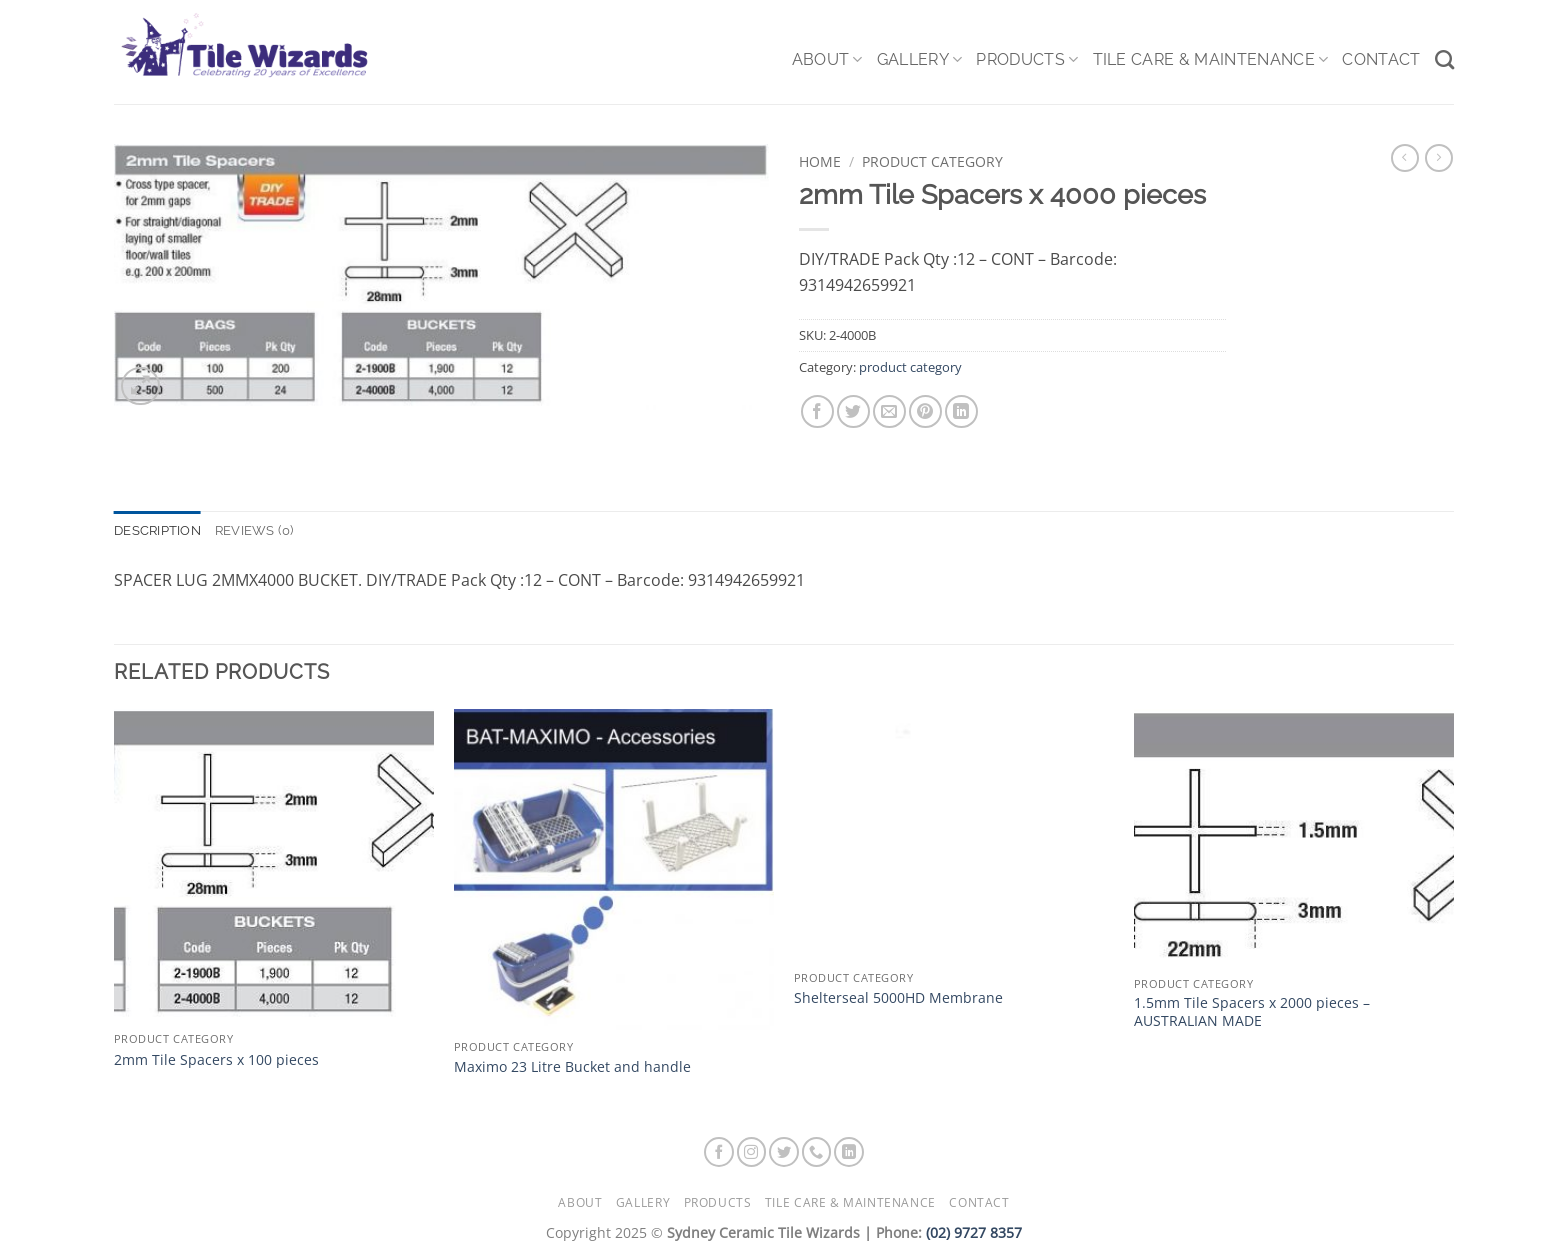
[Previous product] (1439, 158)
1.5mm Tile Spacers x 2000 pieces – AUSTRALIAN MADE (1252, 1012)
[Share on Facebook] (817, 411)
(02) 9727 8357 (974, 1232)
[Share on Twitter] (853, 411)
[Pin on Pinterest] (925, 411)
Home (820, 161)
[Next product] (1405, 158)
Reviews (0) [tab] (254, 530)
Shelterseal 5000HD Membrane (898, 998)
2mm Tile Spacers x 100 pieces (216, 1060)
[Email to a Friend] (889, 411)
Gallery (920, 60)
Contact (1381, 59)
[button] (140, 386)
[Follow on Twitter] (784, 1152)
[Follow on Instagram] (752, 1152)
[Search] (1444, 59)
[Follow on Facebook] (719, 1152)
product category (932, 161)
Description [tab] (157, 530)
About (827, 60)
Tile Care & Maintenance (1211, 60)
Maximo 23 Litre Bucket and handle (572, 1067)
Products (1027, 60)
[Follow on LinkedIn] (849, 1152)
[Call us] (817, 1152)
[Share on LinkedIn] (961, 411)
